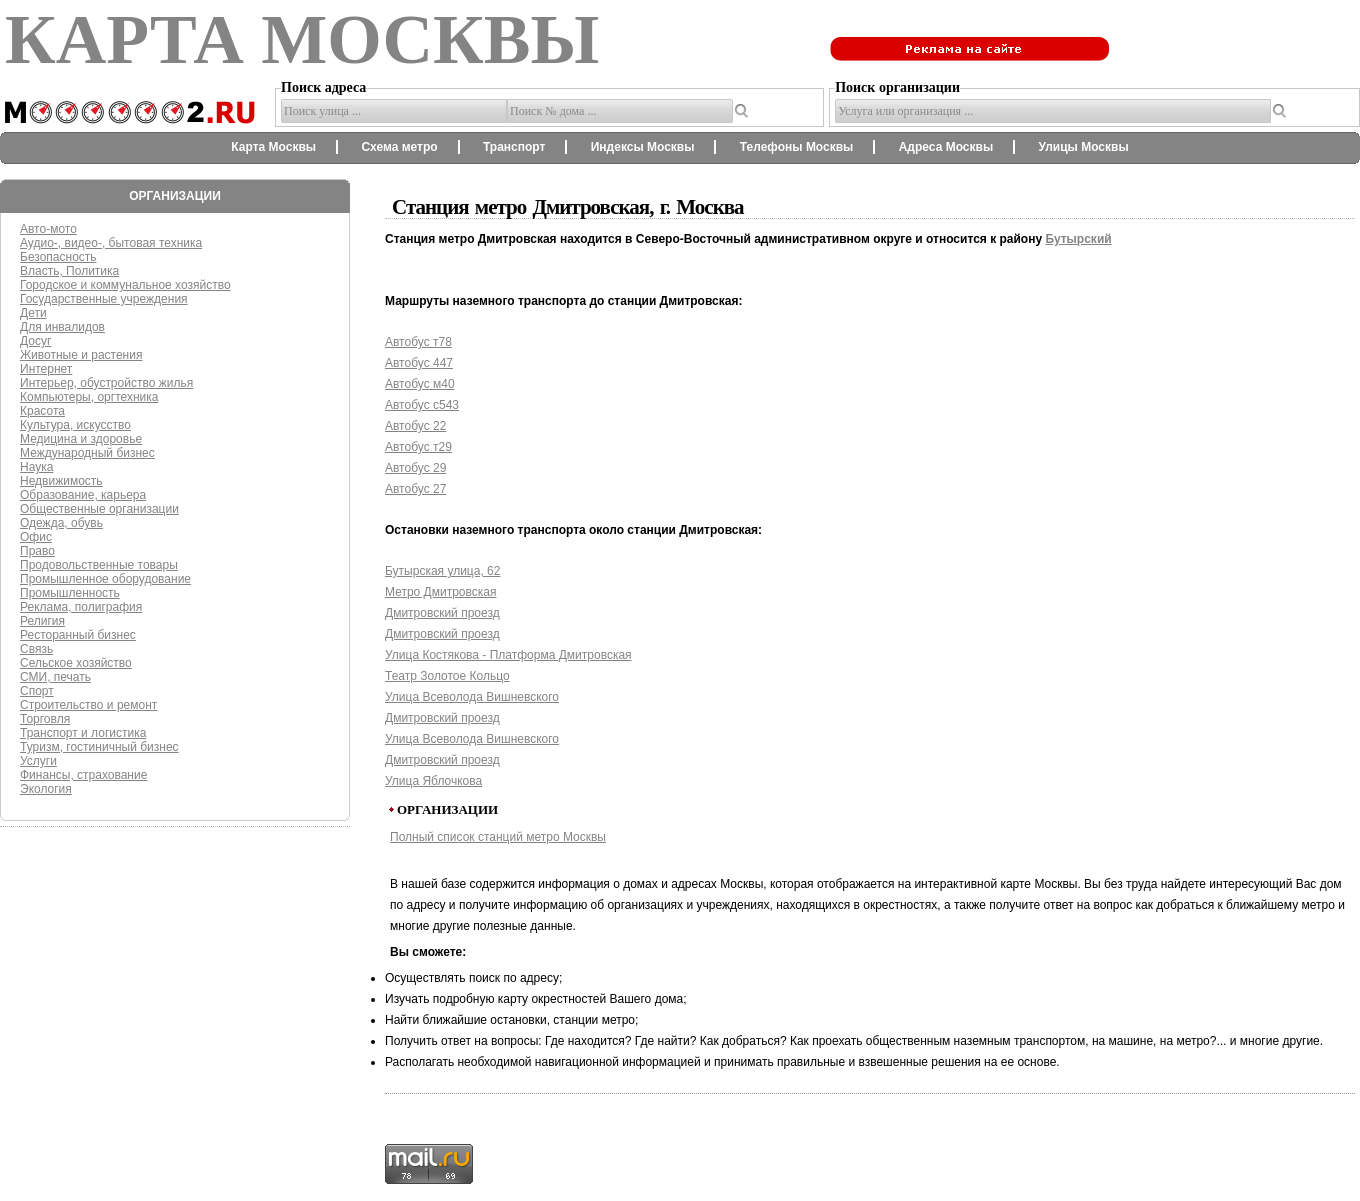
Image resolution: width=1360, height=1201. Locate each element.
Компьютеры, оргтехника (89, 397)
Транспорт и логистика (83, 733)
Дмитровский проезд (442, 613)
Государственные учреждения (104, 299)
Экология (46, 789)
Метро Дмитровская (440, 592)
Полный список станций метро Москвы (498, 837)
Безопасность (58, 257)
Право (37, 551)
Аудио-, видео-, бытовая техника (111, 243)
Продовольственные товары (99, 565)
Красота (42, 411)
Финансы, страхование (83, 775)
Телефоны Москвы (797, 147)
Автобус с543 (422, 405)
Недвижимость (61, 481)
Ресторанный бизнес (78, 635)
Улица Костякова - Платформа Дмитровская (508, 655)
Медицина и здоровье (81, 439)
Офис (36, 537)
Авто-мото (48, 229)
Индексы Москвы (643, 147)
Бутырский (1078, 239)
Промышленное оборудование (105, 579)
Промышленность (70, 593)
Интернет (46, 369)
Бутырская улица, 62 (442, 571)
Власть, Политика (69, 271)
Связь (36, 649)
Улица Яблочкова (433, 781)
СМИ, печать (55, 677)
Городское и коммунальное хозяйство (125, 285)
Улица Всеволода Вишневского (472, 697)
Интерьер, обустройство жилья (106, 383)
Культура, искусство (75, 425)
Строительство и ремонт (88, 705)
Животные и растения (81, 355)
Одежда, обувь (61, 523)
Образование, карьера (83, 495)
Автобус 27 (415, 489)
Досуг (35, 341)
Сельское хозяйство (76, 663)
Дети (33, 313)
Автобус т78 (418, 342)
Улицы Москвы (1083, 147)
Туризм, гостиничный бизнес (99, 747)
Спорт (37, 691)
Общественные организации (99, 509)
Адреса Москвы (946, 147)
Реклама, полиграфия (81, 607)
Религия (42, 621)
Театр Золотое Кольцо (447, 676)
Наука (36, 467)
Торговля (45, 719)
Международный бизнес (87, 453)
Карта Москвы (273, 147)
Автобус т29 (418, 447)
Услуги (38, 761)
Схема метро (399, 147)
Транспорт (514, 147)
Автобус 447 (419, 363)
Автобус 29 (415, 468)
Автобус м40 (420, 384)
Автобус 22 (415, 426)
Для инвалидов (62, 327)
